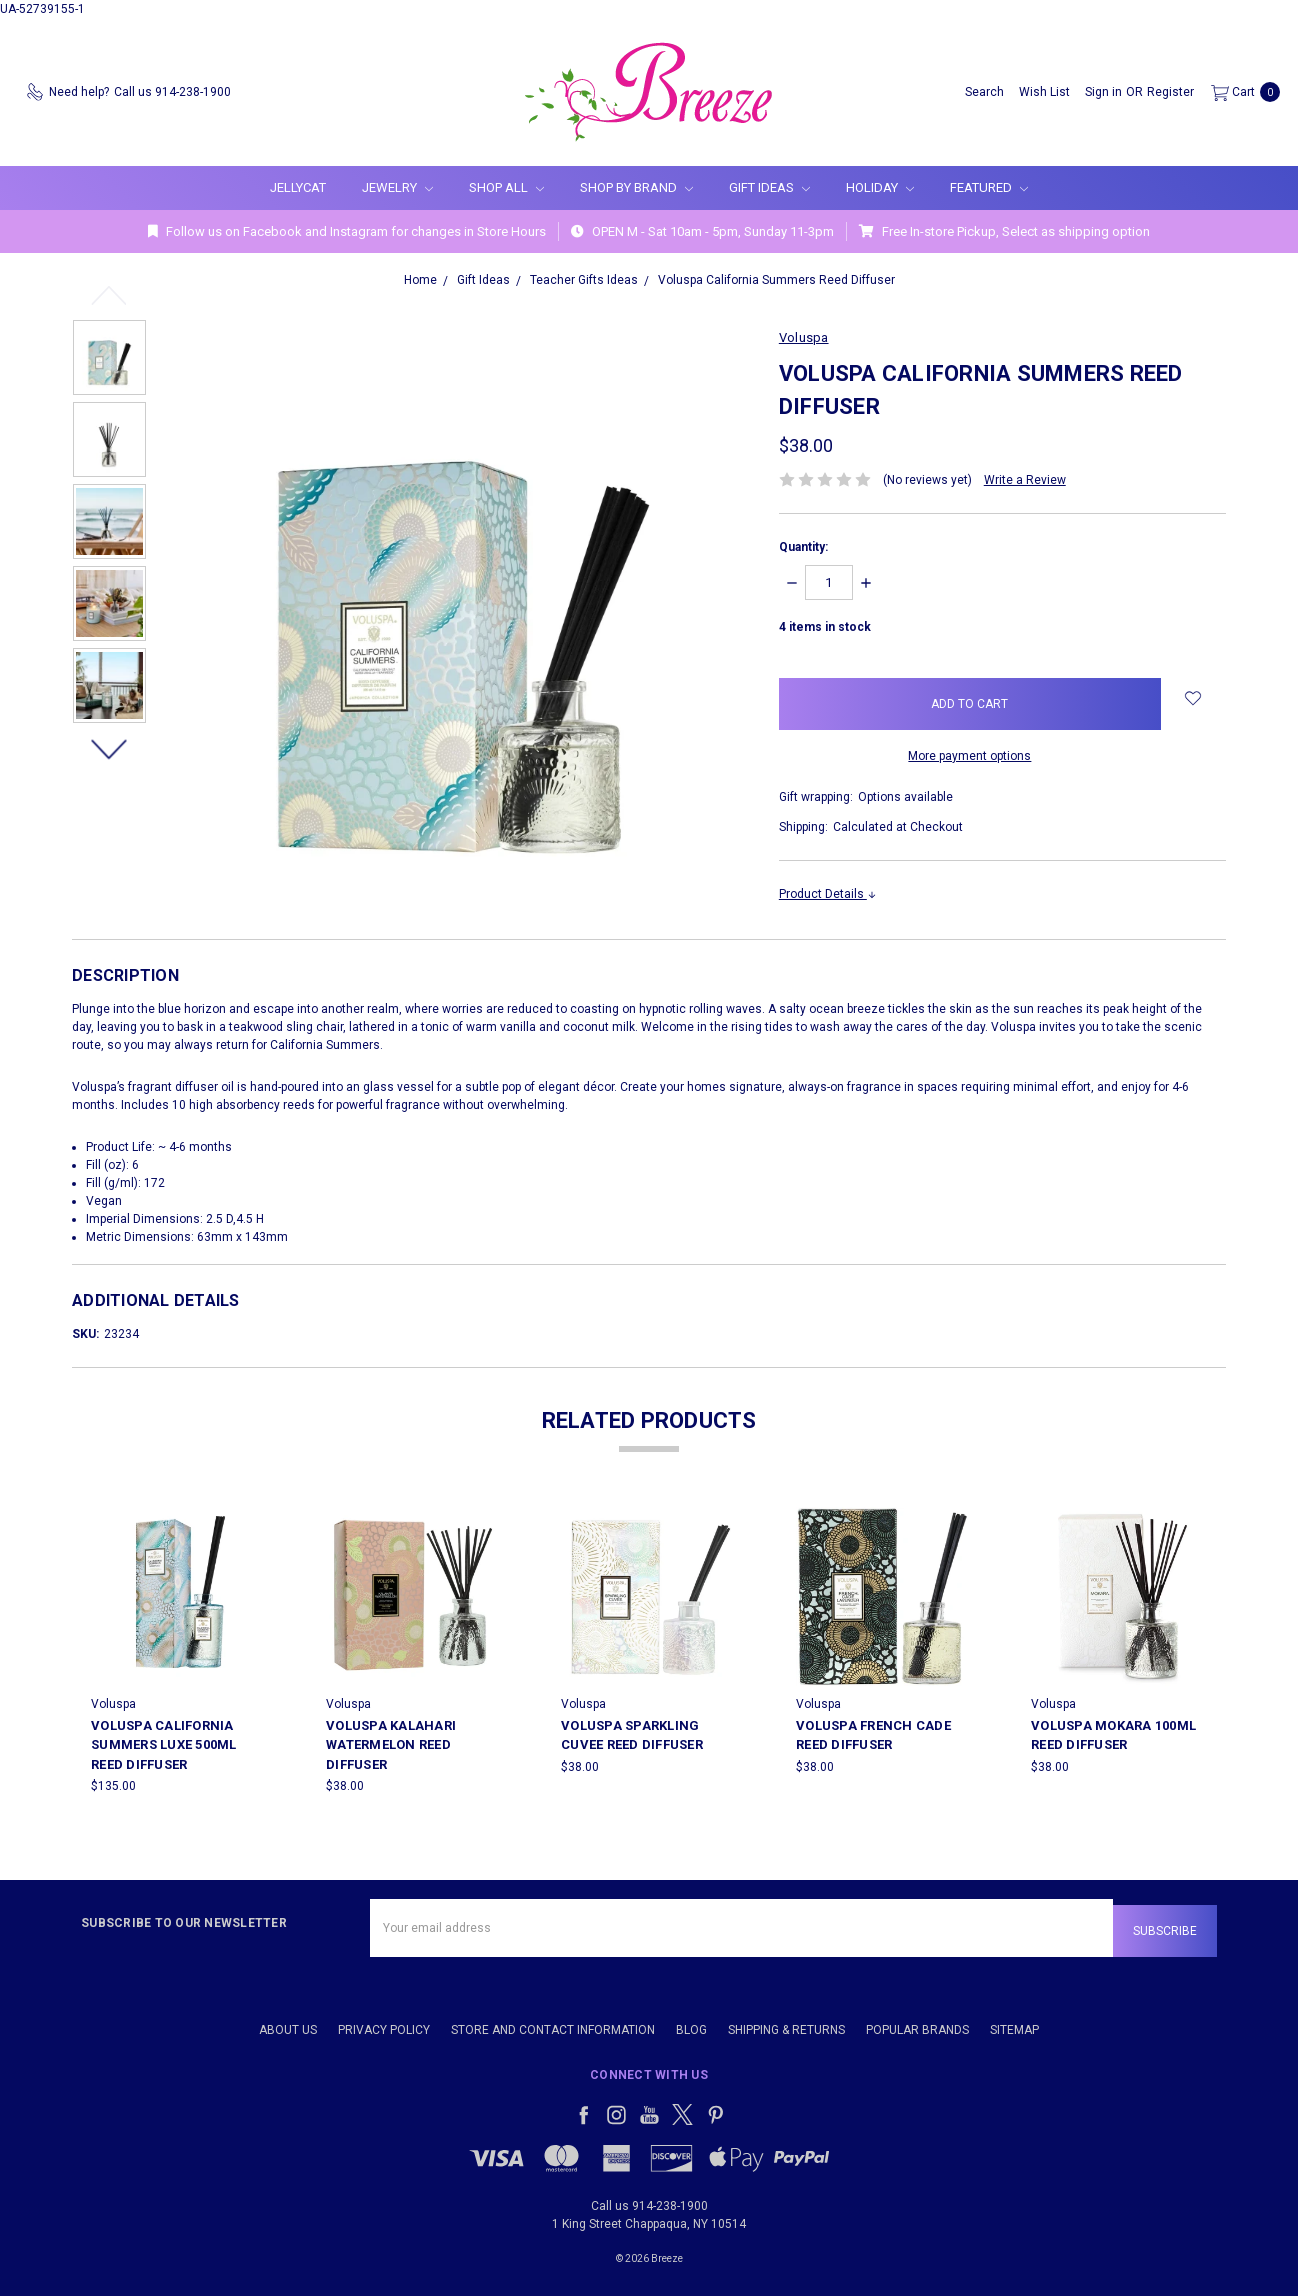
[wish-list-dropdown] (1193, 698)
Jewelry (397, 187)
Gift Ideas (769, 187)
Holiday (880, 187)
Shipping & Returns (786, 2024)
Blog (691, 2024)
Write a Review (1025, 480)
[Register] (1170, 92)
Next (109, 749)
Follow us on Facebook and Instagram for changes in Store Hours (347, 231)
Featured (989, 187)
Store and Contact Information (553, 2024)
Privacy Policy (384, 2024)
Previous (109, 295)
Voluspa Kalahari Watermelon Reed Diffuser (391, 1745)
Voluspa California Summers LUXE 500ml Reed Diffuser (164, 1745)
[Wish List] (1044, 92)
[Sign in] (1103, 92)
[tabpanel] (180, 1651)
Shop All (506, 187)
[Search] (984, 92)
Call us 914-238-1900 (649, 2200)
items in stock (825, 627)
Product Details (828, 894)
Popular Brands (917, 2024)
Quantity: (803, 547)
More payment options (969, 756)
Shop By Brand (636, 187)
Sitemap (1014, 2024)
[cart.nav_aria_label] (1241, 92)
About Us (288, 2024)
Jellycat (298, 187)
